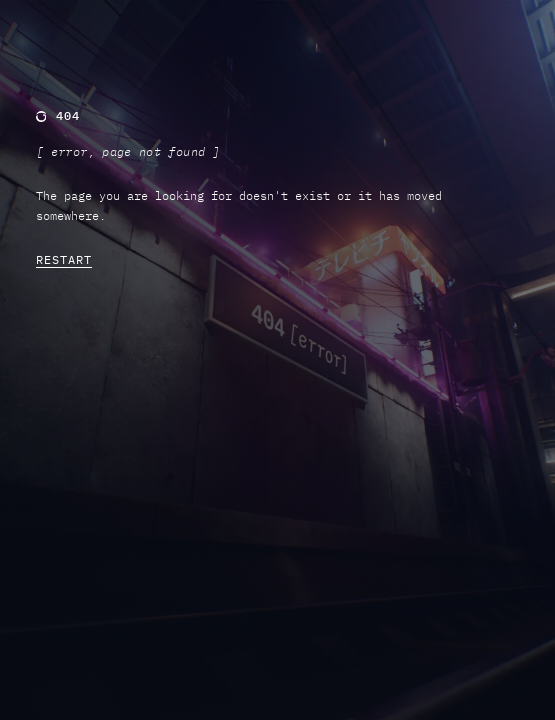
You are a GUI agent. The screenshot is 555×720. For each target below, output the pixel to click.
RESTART (64, 259)
